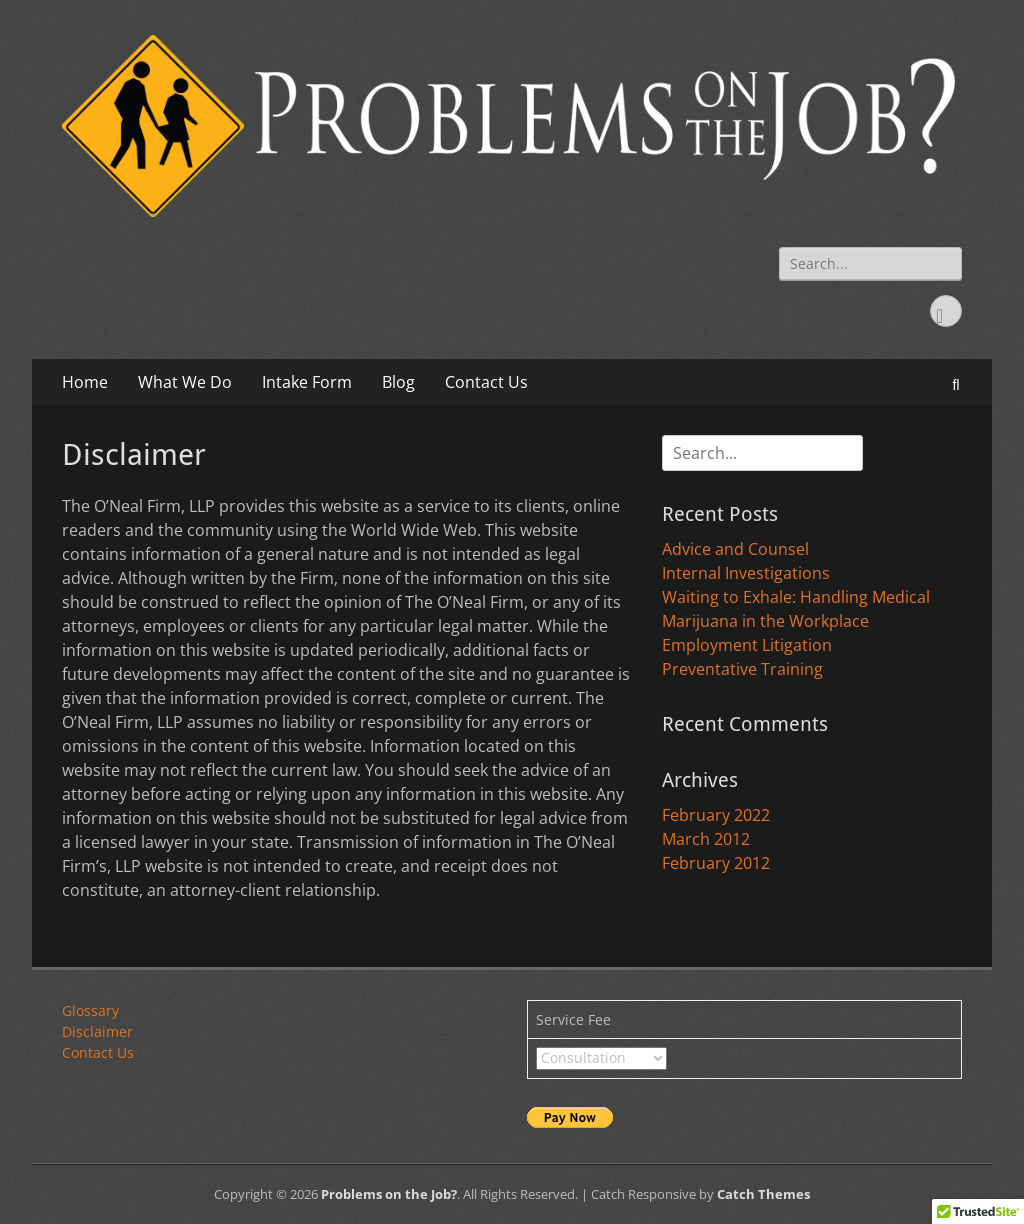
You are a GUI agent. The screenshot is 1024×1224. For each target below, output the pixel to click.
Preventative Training (742, 669)
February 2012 (716, 863)
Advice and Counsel (735, 549)
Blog (398, 382)
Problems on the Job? (389, 1194)
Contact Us (486, 382)
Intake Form (307, 382)
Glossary (90, 1010)
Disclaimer (97, 1031)
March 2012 (706, 839)
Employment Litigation (747, 645)
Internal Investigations (746, 573)
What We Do (185, 382)
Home (85, 382)
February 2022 (716, 815)
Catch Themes (763, 1194)
